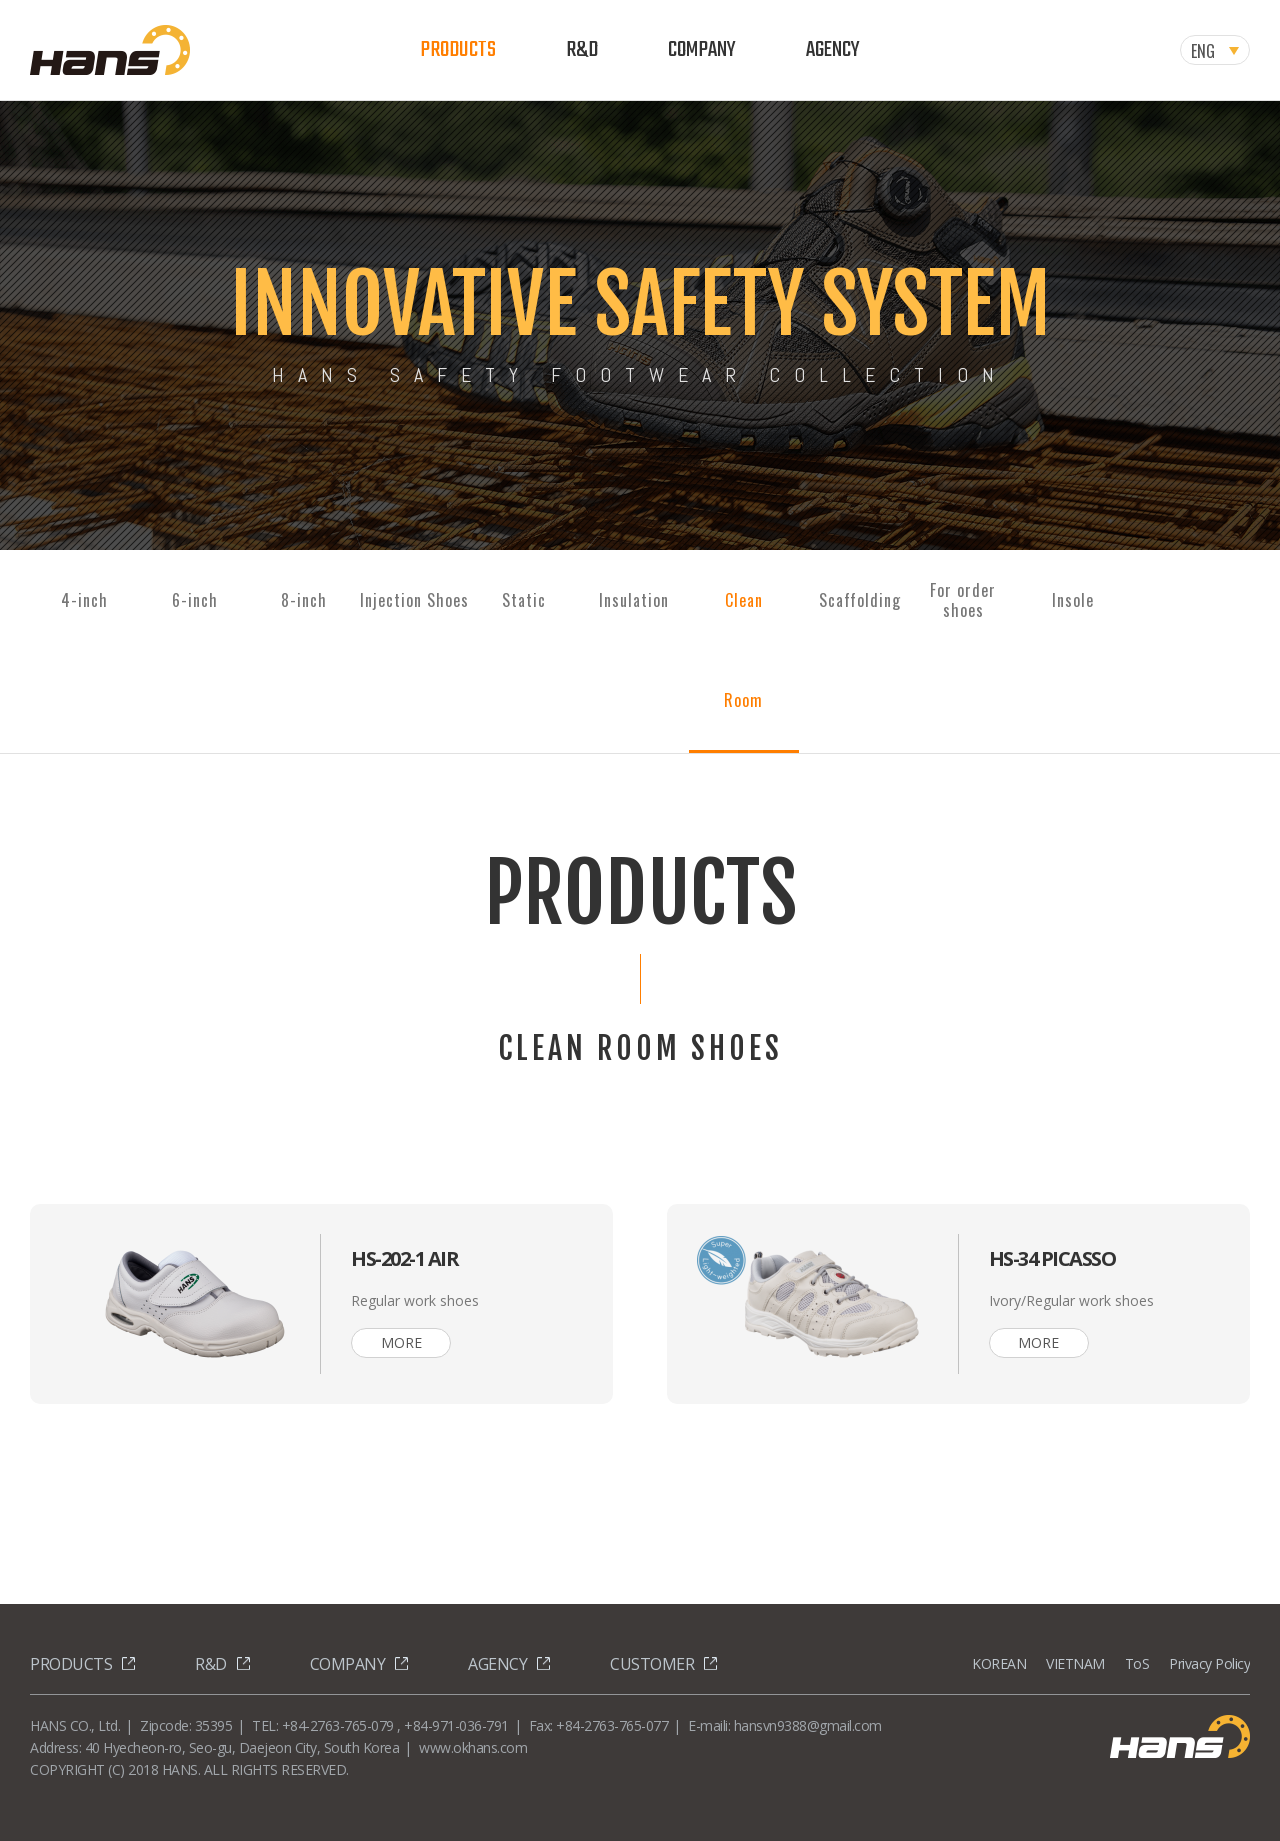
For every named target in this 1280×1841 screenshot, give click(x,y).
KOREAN (999, 1663)
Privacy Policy (1209, 1663)
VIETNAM (1075, 1663)
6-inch (195, 600)
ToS (1137, 1663)
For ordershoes (963, 600)
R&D (582, 50)
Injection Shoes (414, 600)
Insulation (634, 600)
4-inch (84, 600)
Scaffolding (860, 600)
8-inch (304, 600)
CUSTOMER (652, 1664)
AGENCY (833, 50)
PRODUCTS (458, 50)
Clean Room (743, 650)
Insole (1073, 600)
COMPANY (702, 50)
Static (524, 600)
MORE (401, 1342)
